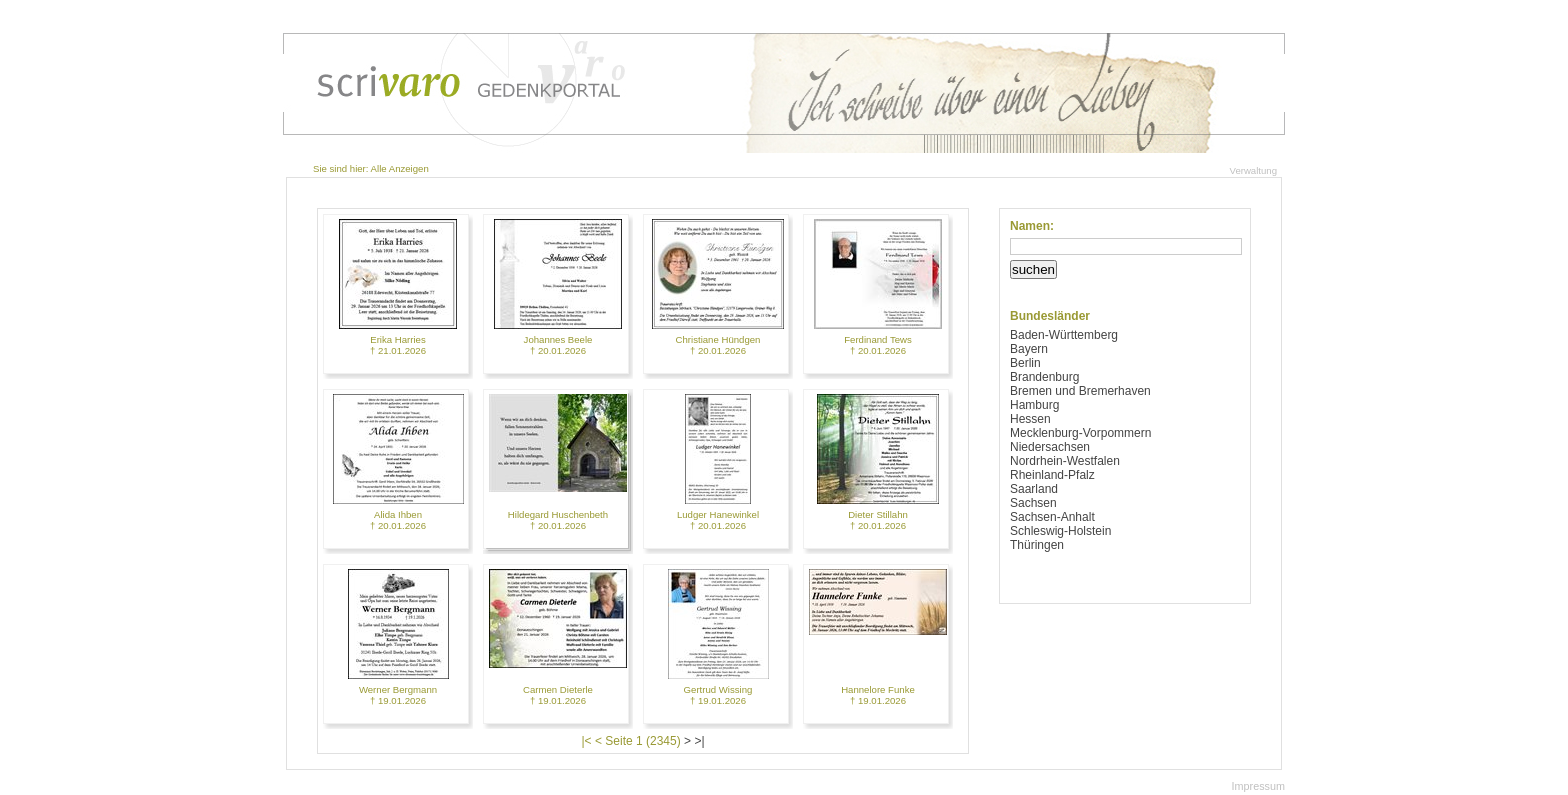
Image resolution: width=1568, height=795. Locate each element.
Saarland (1034, 489)
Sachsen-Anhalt (1052, 517)
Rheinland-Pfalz (1052, 475)
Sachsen (1033, 503)
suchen (1033, 269)
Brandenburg (1044, 377)
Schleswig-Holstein (1060, 531)
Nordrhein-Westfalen (1065, 461)
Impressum (1258, 786)
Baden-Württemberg (1064, 335)
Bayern (1029, 349)
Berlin (1025, 363)
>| (699, 741)
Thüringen (1037, 545)
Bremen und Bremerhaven (1080, 391)
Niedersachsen (1050, 447)
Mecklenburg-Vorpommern (1080, 433)
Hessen (1030, 419)
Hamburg (1034, 405)
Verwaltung (1253, 170)
